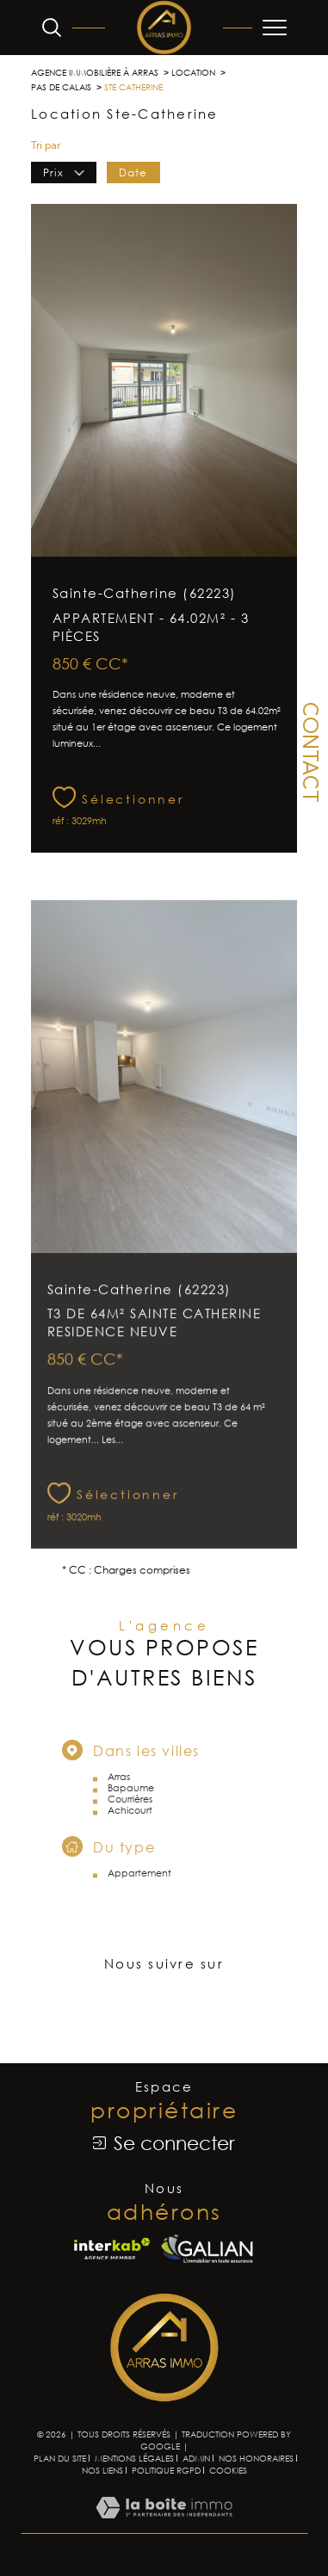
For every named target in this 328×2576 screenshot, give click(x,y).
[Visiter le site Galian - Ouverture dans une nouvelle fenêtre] (207, 2248)
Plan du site (60, 2458)
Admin (196, 2458)
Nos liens (102, 2470)
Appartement (139, 1895)
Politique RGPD (166, 2470)
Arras (119, 1799)
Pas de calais (61, 87)
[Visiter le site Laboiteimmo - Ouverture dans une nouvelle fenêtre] (164, 2524)
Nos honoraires (256, 2458)
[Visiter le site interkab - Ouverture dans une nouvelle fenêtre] (112, 2249)
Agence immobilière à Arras (94, 72)
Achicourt (130, 1833)
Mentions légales (134, 2458)
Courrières (130, 1821)
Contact (308, 752)
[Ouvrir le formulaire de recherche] (51, 27)
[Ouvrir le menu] (274, 27)
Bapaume (131, 1810)
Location (193, 72)
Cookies (228, 2470)
